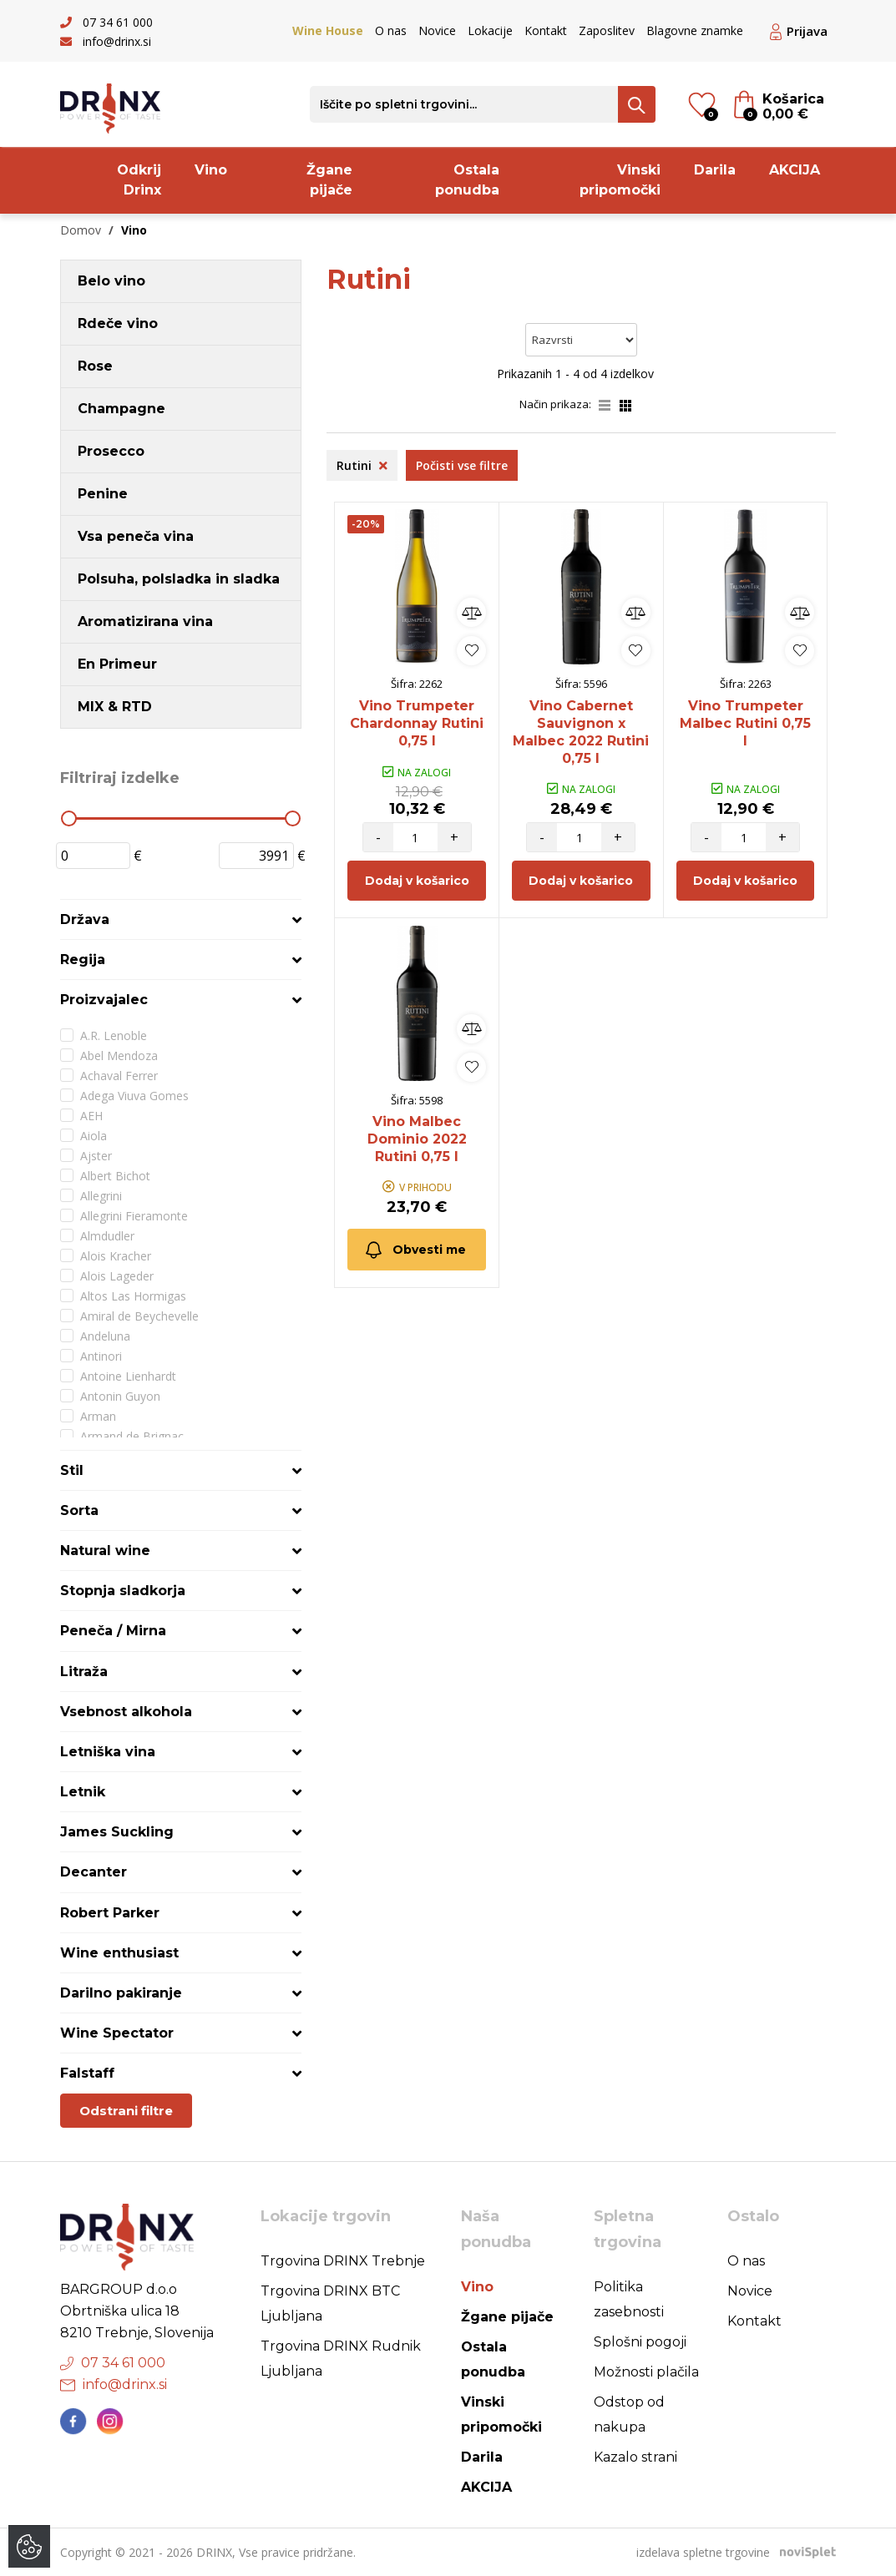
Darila (715, 170)
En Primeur (117, 664)
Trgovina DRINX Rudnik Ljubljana (341, 2358)
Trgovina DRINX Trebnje (343, 2261)
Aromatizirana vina (145, 621)
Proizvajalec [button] (104, 1000)
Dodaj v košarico (417, 880)
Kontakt (545, 30)
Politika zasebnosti (629, 2299)
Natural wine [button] (105, 1550)
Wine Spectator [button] (117, 2033)
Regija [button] (82, 959)
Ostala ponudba (467, 180)
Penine (103, 494)
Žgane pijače (329, 180)
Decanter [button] (93, 1872)
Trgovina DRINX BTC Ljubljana (330, 2303)
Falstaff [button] (87, 2073)
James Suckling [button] (117, 1832)
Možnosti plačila (646, 2372)
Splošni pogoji (640, 2342)
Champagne (121, 409)
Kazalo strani (635, 2457)
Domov (80, 230)
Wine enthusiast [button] (119, 1953)
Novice (437, 30)
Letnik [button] (82, 1792)
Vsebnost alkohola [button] (126, 1712)
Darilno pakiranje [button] (121, 1993)
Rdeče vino (118, 323)
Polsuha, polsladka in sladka (179, 579)
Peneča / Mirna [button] (113, 1631)
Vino (211, 170)
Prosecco (111, 451)
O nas (391, 30)
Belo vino (111, 281)
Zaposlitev (607, 30)
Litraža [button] (84, 1671)
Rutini (362, 465)
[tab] (181, 919)
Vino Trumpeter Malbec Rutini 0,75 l (745, 723)
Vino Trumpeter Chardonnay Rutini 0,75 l (416, 723)
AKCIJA (794, 170)
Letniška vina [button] (107, 1752)
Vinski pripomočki (620, 180)
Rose (95, 366)
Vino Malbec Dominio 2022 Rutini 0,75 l (417, 1139)
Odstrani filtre (126, 2111)
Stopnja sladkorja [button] (122, 1591)
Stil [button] (72, 1470)
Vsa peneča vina (136, 536)
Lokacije (490, 30)
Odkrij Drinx (139, 180)
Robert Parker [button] (109, 1913)
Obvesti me (414, 1250)
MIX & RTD (115, 707)
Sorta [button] (79, 1510)
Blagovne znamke (694, 30)
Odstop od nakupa (629, 2414)
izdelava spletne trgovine (703, 2552)
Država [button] (84, 919)
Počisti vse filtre (462, 465)
